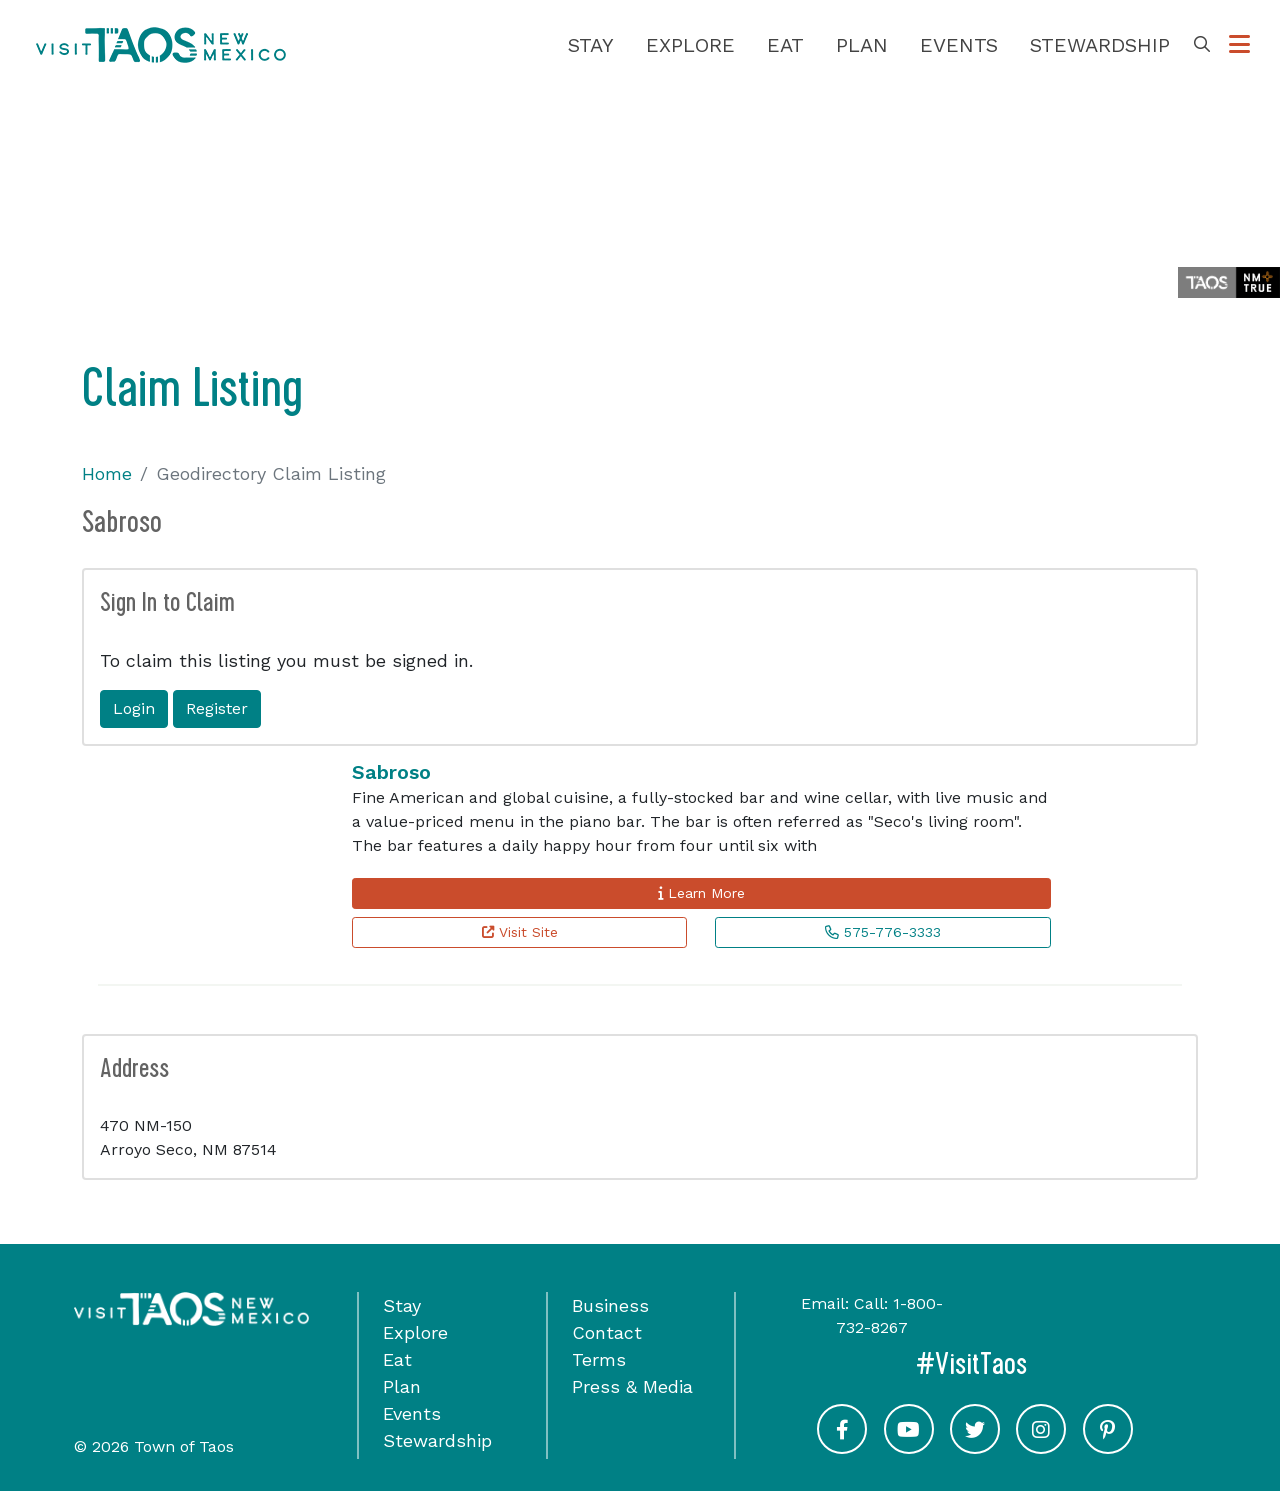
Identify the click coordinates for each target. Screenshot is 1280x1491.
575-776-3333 (883, 932)
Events (959, 45)
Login (134, 708)
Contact (607, 1332)
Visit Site (520, 932)
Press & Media (632, 1386)
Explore (690, 45)
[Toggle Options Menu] (1239, 45)
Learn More (701, 893)
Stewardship (1100, 45)
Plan (862, 45)
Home (107, 473)
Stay (591, 45)
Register (217, 708)
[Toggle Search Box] (1202, 45)
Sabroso (391, 772)
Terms (599, 1359)
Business (610, 1305)
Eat (785, 45)
